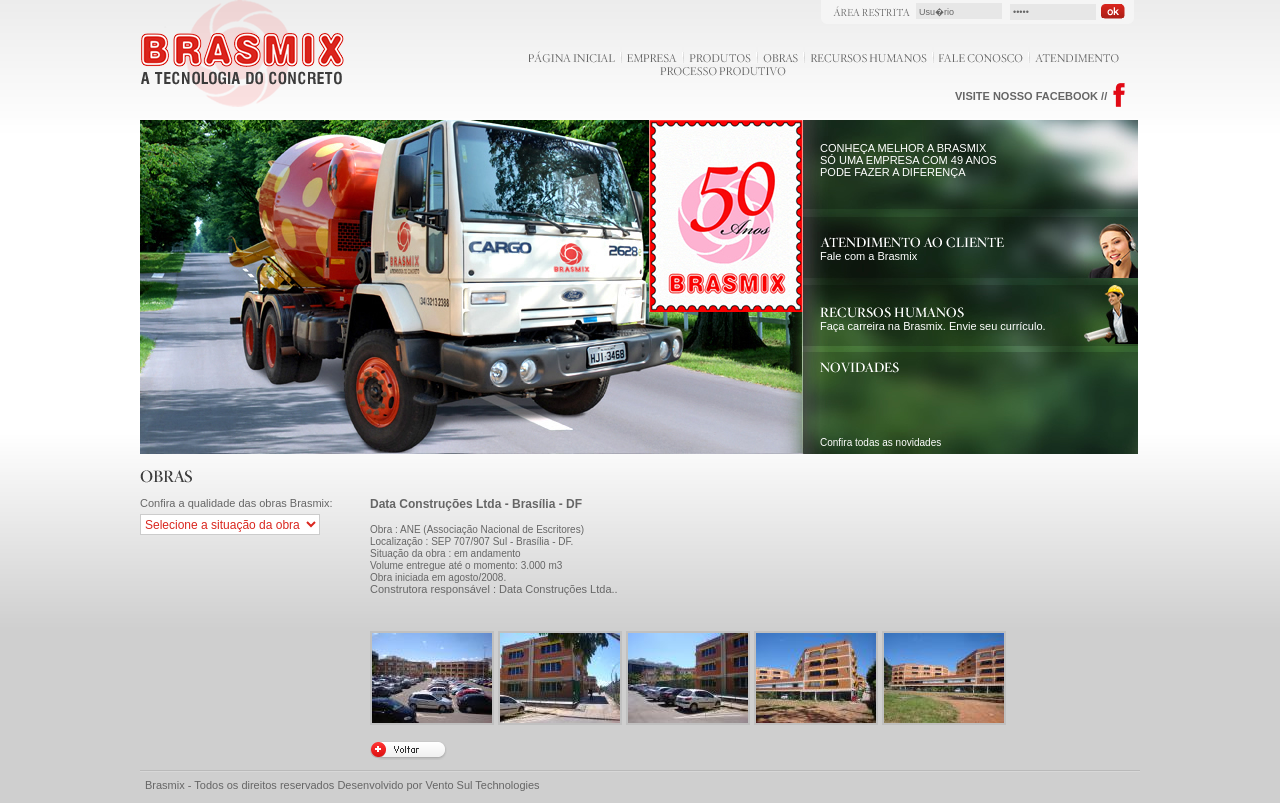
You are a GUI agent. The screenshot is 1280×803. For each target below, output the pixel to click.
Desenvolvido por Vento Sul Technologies (438, 785)
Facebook (1119, 95)
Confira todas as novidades (880, 442)
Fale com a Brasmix (912, 250)
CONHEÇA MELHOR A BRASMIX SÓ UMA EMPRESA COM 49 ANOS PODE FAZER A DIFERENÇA (908, 160)
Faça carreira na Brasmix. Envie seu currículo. (933, 320)
